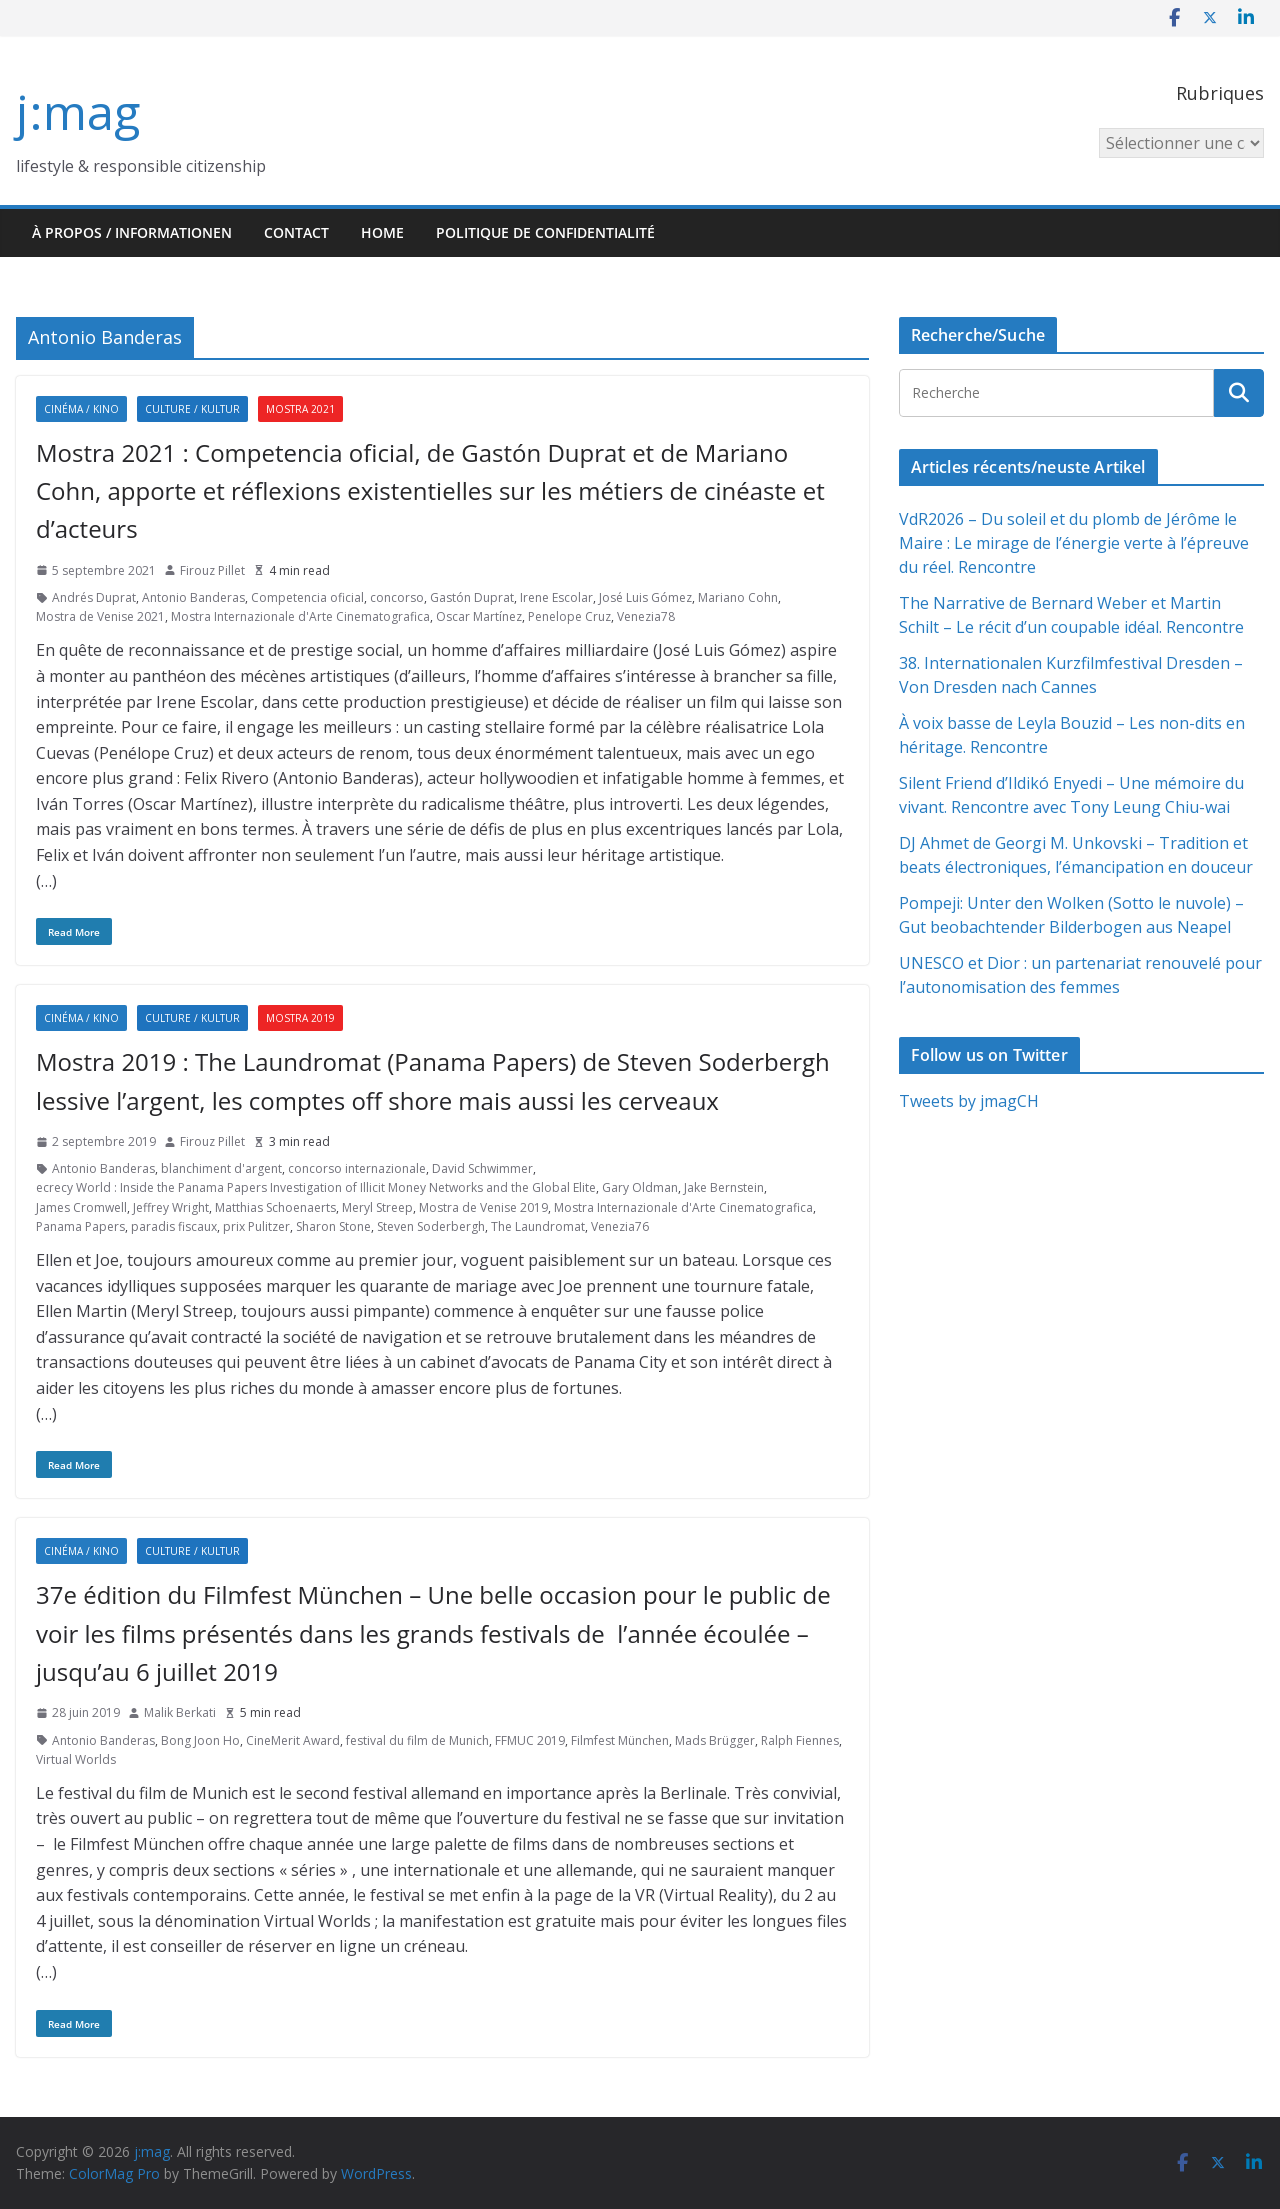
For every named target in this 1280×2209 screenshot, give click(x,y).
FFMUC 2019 (530, 1740)
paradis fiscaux (174, 1226)
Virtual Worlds (76, 1759)
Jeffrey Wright (171, 1207)
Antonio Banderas (193, 597)
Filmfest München (620, 1740)
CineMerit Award (293, 1740)
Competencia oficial (307, 597)
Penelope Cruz (569, 616)
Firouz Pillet (212, 570)
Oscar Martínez (479, 616)
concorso (397, 597)
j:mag (78, 111)
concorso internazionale (357, 1168)
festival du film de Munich (417, 1740)
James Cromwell (81, 1207)
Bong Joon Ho (200, 1740)
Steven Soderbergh (431, 1226)
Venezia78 (646, 616)
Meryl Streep (377, 1207)
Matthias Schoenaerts (275, 1207)
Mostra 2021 (300, 409)
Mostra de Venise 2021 (100, 616)
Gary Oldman (640, 1187)
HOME (382, 232)
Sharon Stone (333, 1226)
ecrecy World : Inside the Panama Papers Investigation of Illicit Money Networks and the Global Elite (316, 1187)
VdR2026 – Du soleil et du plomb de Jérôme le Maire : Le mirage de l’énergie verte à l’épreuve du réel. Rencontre (1074, 543)
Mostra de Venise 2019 (483, 1207)
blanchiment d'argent (221, 1168)
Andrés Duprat (94, 597)
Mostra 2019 (300, 1018)
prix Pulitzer (256, 1226)
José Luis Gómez (645, 597)
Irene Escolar (556, 597)
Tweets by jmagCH (969, 1101)
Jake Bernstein (724, 1187)
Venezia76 (620, 1226)
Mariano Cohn (738, 597)
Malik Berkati (180, 1712)
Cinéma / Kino (81, 409)
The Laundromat (538, 1226)
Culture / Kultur (192, 409)
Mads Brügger (715, 1740)
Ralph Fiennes (800, 1740)
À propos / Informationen (132, 232)
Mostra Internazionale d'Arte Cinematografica (300, 616)
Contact (296, 232)
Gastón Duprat (472, 597)
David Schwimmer (482, 1168)
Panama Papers (80, 1226)
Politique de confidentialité (545, 232)
